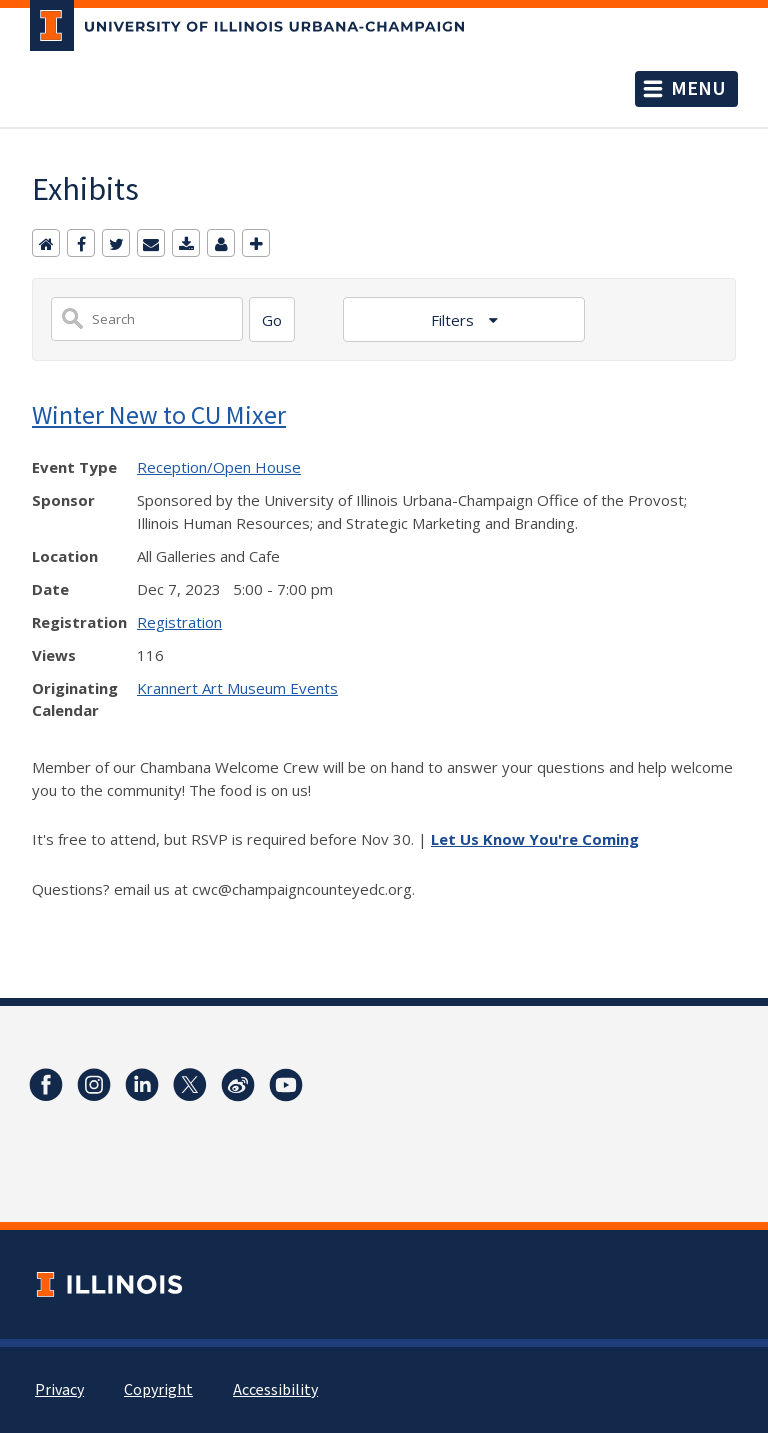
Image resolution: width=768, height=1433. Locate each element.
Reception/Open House (219, 467)
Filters (454, 320)
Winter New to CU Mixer (159, 414)
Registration (179, 622)
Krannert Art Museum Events (237, 688)
